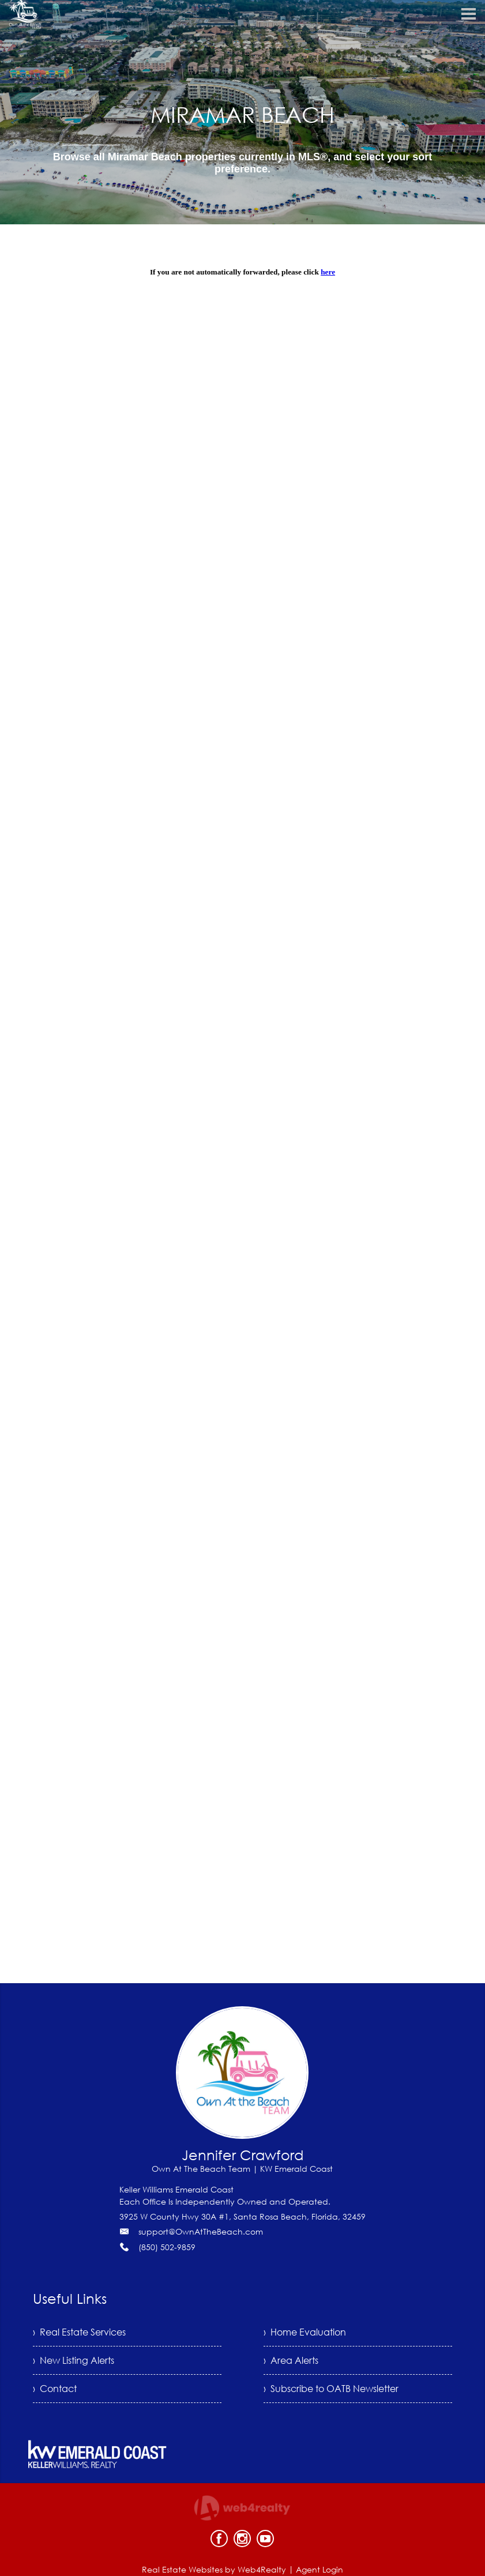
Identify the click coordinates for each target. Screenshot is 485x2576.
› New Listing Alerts (73, 2360)
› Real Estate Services (79, 2332)
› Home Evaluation (305, 2332)
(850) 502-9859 (166, 2247)
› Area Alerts (291, 2360)
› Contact (55, 2388)
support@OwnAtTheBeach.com (200, 2231)
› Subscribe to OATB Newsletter (331, 2388)
